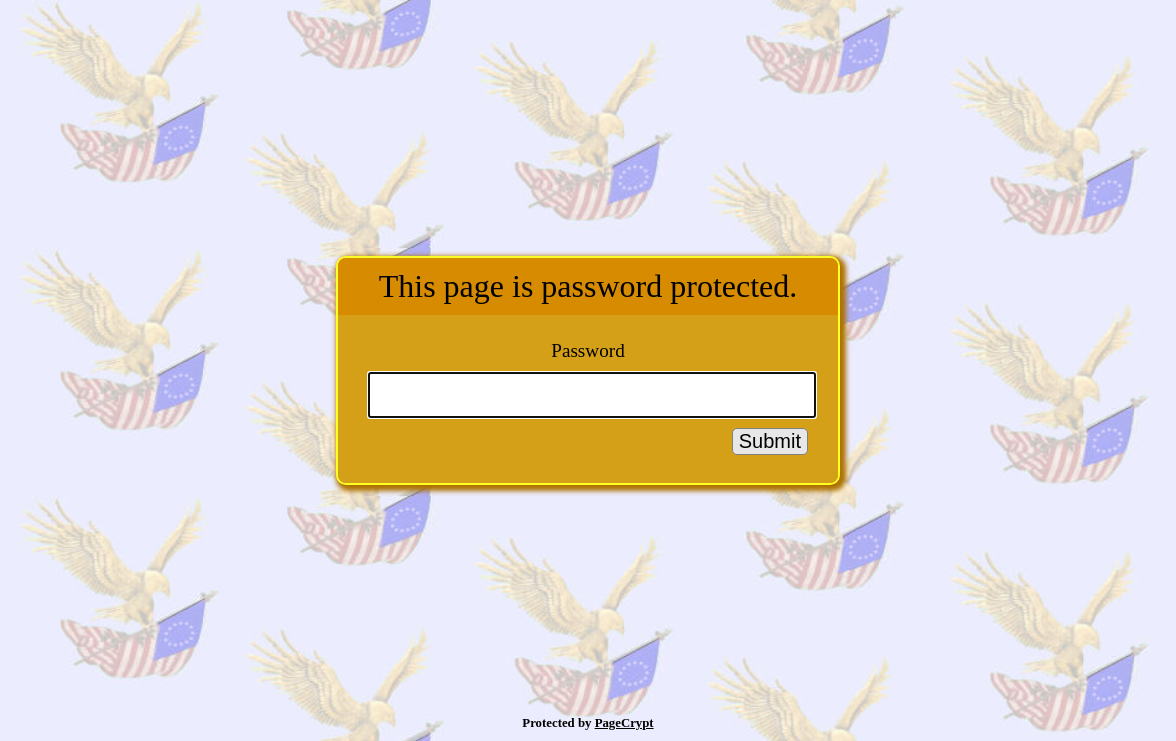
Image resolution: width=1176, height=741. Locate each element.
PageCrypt (624, 723)
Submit (770, 441)
